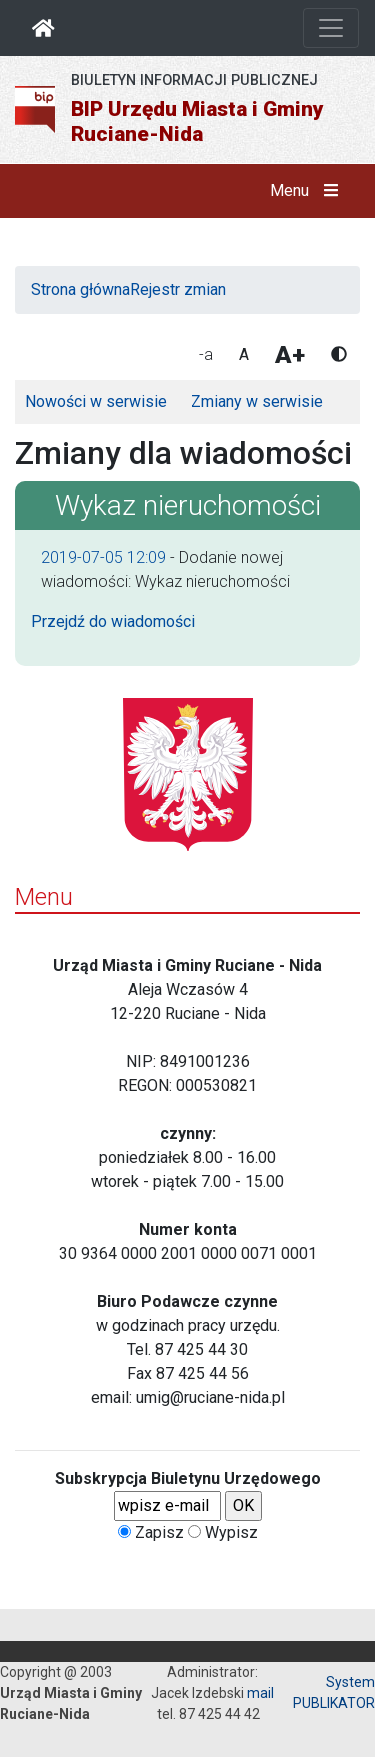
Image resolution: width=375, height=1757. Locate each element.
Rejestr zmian (178, 289)
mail (260, 1693)
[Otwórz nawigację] (331, 28)
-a (206, 354)
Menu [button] (308, 191)
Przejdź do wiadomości (113, 621)
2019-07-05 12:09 (103, 557)
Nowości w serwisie (96, 401)
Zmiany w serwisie (257, 401)
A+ (290, 355)
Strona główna (80, 289)
